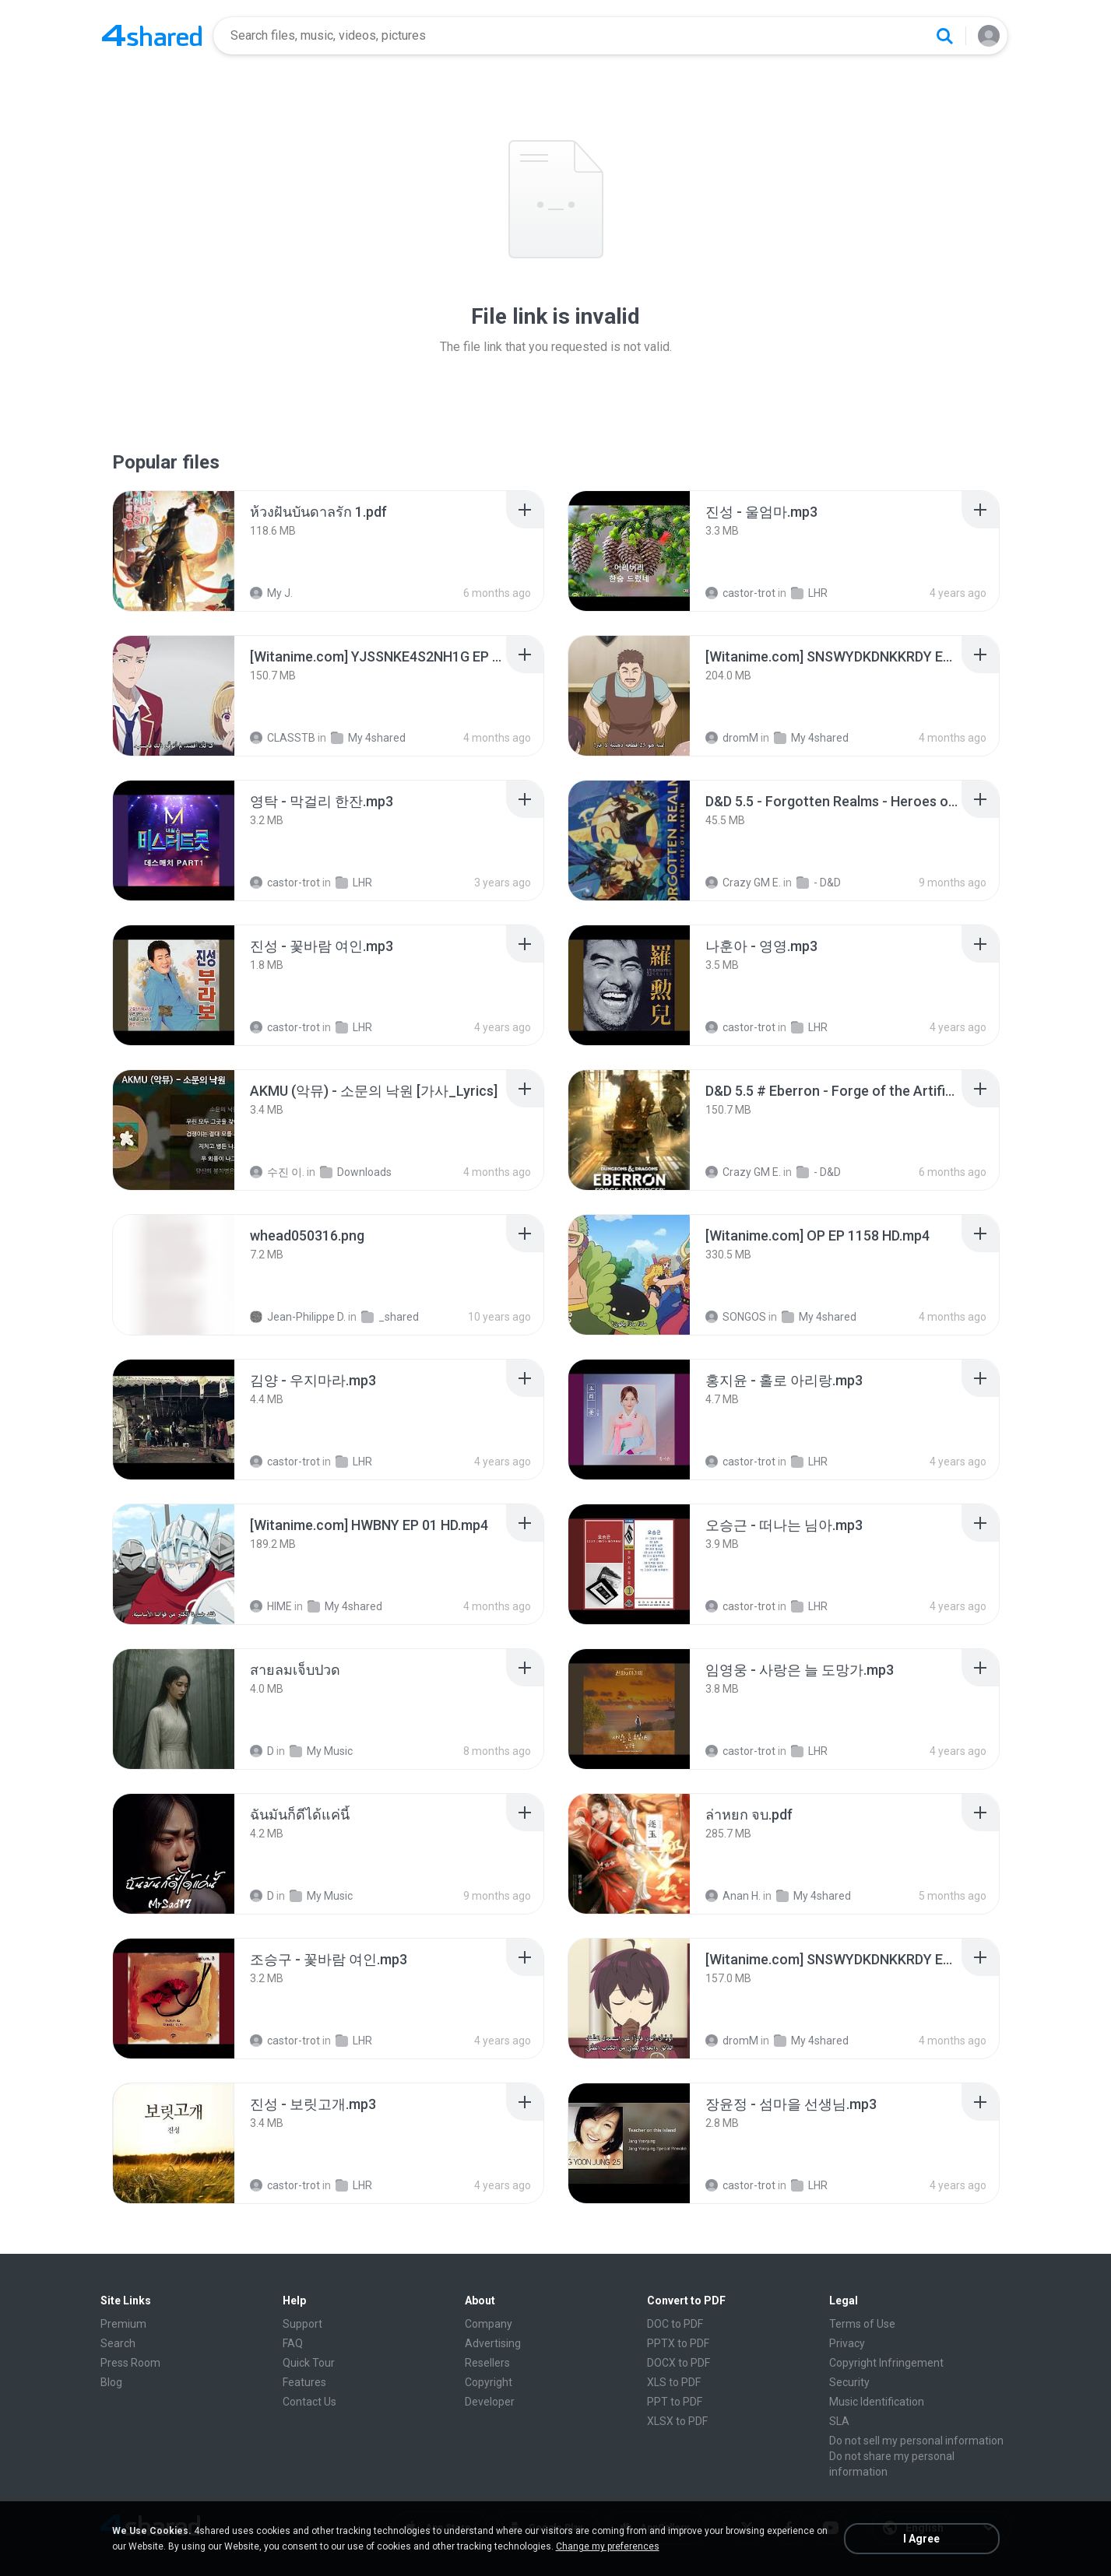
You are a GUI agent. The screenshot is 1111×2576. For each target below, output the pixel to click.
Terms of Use (862, 2324)
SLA (839, 2421)
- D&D (818, 882)
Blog (111, 2382)
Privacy (847, 2343)
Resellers (487, 2363)
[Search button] (944, 35)
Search (117, 2343)
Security (849, 2382)
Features (304, 2382)
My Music (321, 1751)
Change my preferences (607, 2546)
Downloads (356, 1172)
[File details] (173, 551)
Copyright (488, 2382)
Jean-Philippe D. (298, 1317)
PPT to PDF (674, 2401)
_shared (390, 1317)
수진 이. (277, 1172)
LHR (809, 593)
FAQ (293, 2343)
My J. (271, 593)
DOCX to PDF (678, 2363)
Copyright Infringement (886, 2363)
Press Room (130, 2363)
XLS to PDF (674, 2382)
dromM (731, 738)
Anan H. (733, 1896)
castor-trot (740, 593)
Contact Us (309, 2401)
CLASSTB (282, 738)
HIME (271, 1606)
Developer (490, 2401)
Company (488, 2324)
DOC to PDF (675, 2324)
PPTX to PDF (678, 2343)
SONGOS (735, 1317)
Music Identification (876, 2401)
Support (302, 2324)
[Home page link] (152, 36)
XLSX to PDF (677, 2421)
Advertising (493, 2343)
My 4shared (368, 738)
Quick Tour (309, 2363)
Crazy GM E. (743, 882)
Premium (123, 2324)
